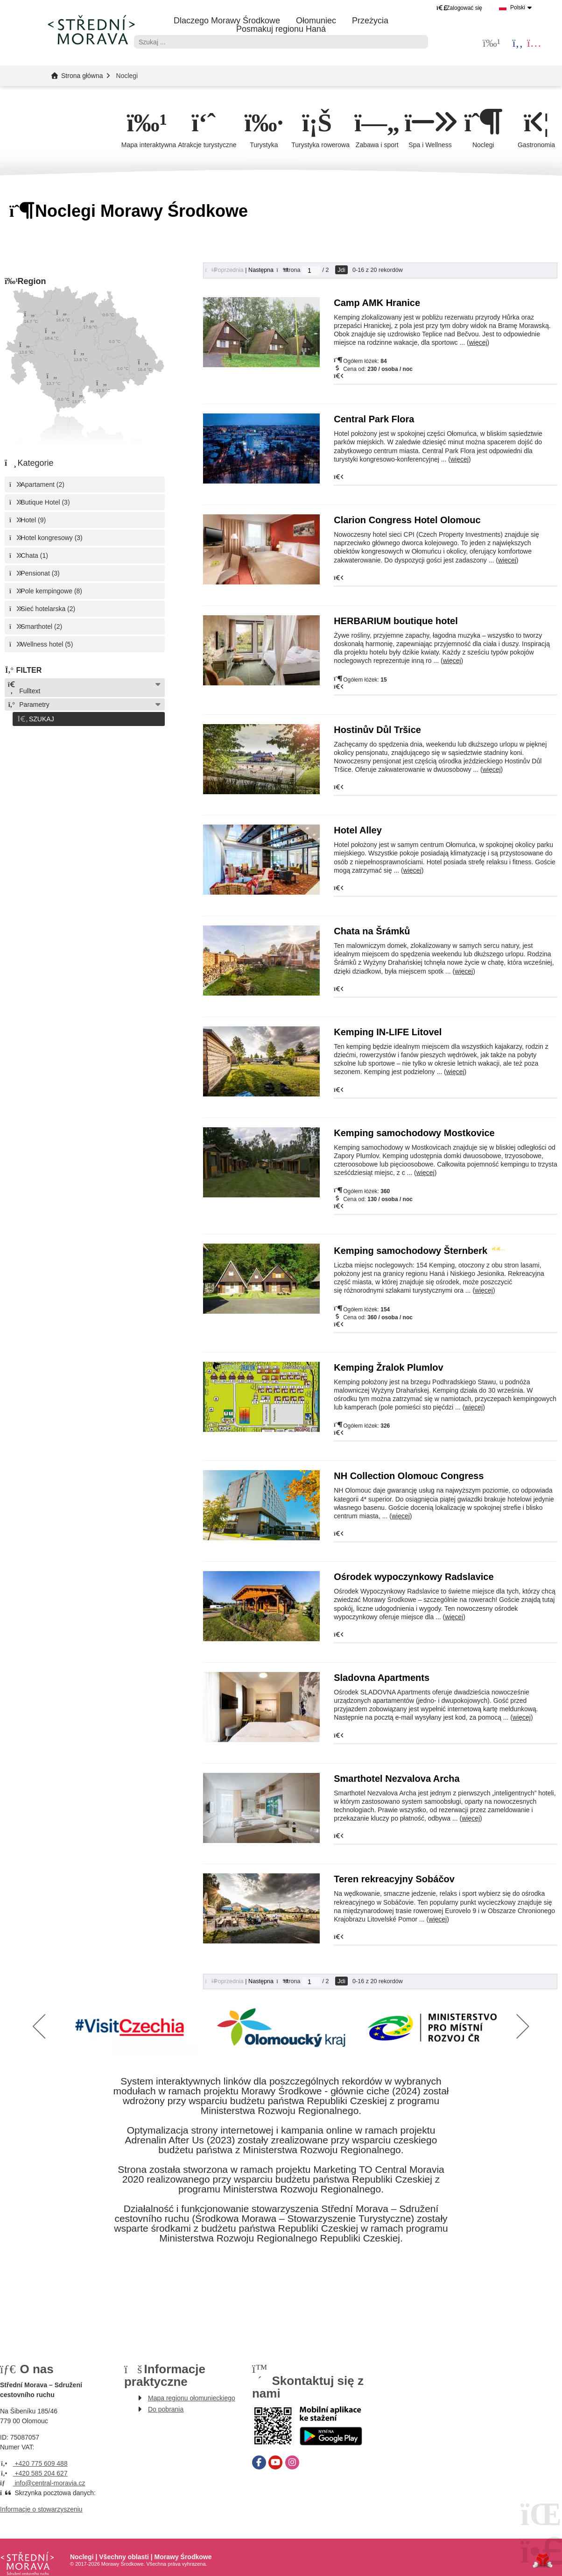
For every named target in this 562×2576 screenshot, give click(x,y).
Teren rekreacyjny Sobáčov (394, 1879)
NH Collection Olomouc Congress (409, 1476)
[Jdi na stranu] (311, 271)
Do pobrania (165, 2409)
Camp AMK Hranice (378, 303)
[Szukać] (421, 42)
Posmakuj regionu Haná (281, 29)
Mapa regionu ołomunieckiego (191, 2398)
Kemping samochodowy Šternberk (417, 1251)
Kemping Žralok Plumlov (388, 1368)
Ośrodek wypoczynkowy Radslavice (413, 1577)
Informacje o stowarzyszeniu (41, 2509)
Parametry (28, 705)
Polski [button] (517, 7)
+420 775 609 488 (34, 2463)
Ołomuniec (316, 20)
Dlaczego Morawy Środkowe (227, 20)
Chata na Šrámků (372, 931)
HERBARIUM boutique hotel (396, 621)
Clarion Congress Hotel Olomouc (407, 520)
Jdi (341, 270)
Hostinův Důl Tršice (377, 730)
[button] (459, 7)
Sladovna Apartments (381, 1678)
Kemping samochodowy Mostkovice (414, 1133)
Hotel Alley (358, 830)
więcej (478, 343)
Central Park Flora (374, 419)
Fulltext (23, 688)
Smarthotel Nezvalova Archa (396, 1779)
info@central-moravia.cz (42, 2483)
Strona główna (91, 29)
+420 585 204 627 (34, 2473)
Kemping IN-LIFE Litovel (388, 1032)
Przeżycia (370, 20)
